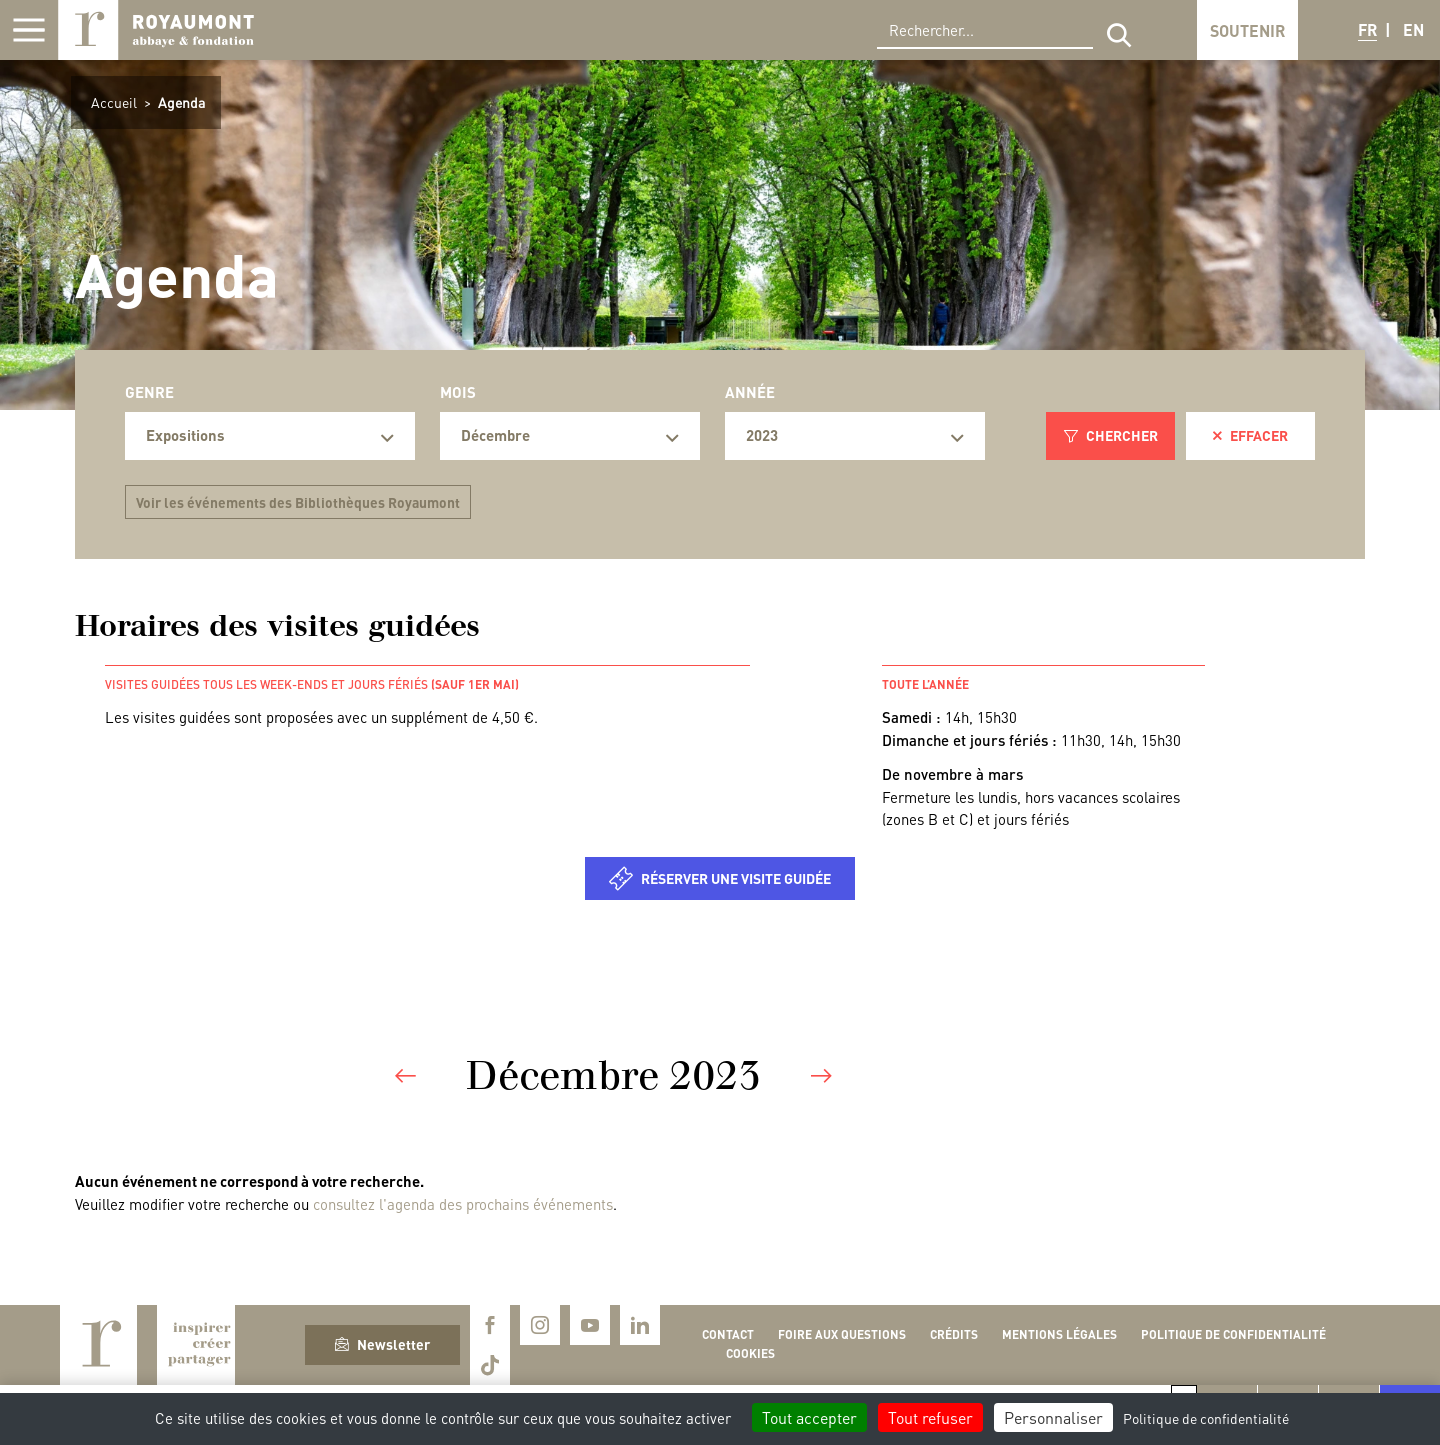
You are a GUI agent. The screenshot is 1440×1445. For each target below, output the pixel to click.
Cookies (750, 1353)
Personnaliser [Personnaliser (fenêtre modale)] (1053, 1417)
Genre (149, 392)
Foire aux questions (842, 1334)
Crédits (954, 1334)
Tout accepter (809, 1417)
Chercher (1111, 435)
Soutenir (1247, 30)
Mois (458, 392)
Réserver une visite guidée (736, 878)
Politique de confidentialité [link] (1206, 1418)
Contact (728, 1334)
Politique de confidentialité (1233, 1334)
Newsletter (382, 1344)
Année (750, 392)
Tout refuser (930, 1417)
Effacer (1250, 435)
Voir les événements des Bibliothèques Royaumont (298, 502)
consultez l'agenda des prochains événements (463, 1204)
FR (1367, 29)
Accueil (114, 102)
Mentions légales (1059, 1334)
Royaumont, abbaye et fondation (156, 30)
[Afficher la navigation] (29, 30)
